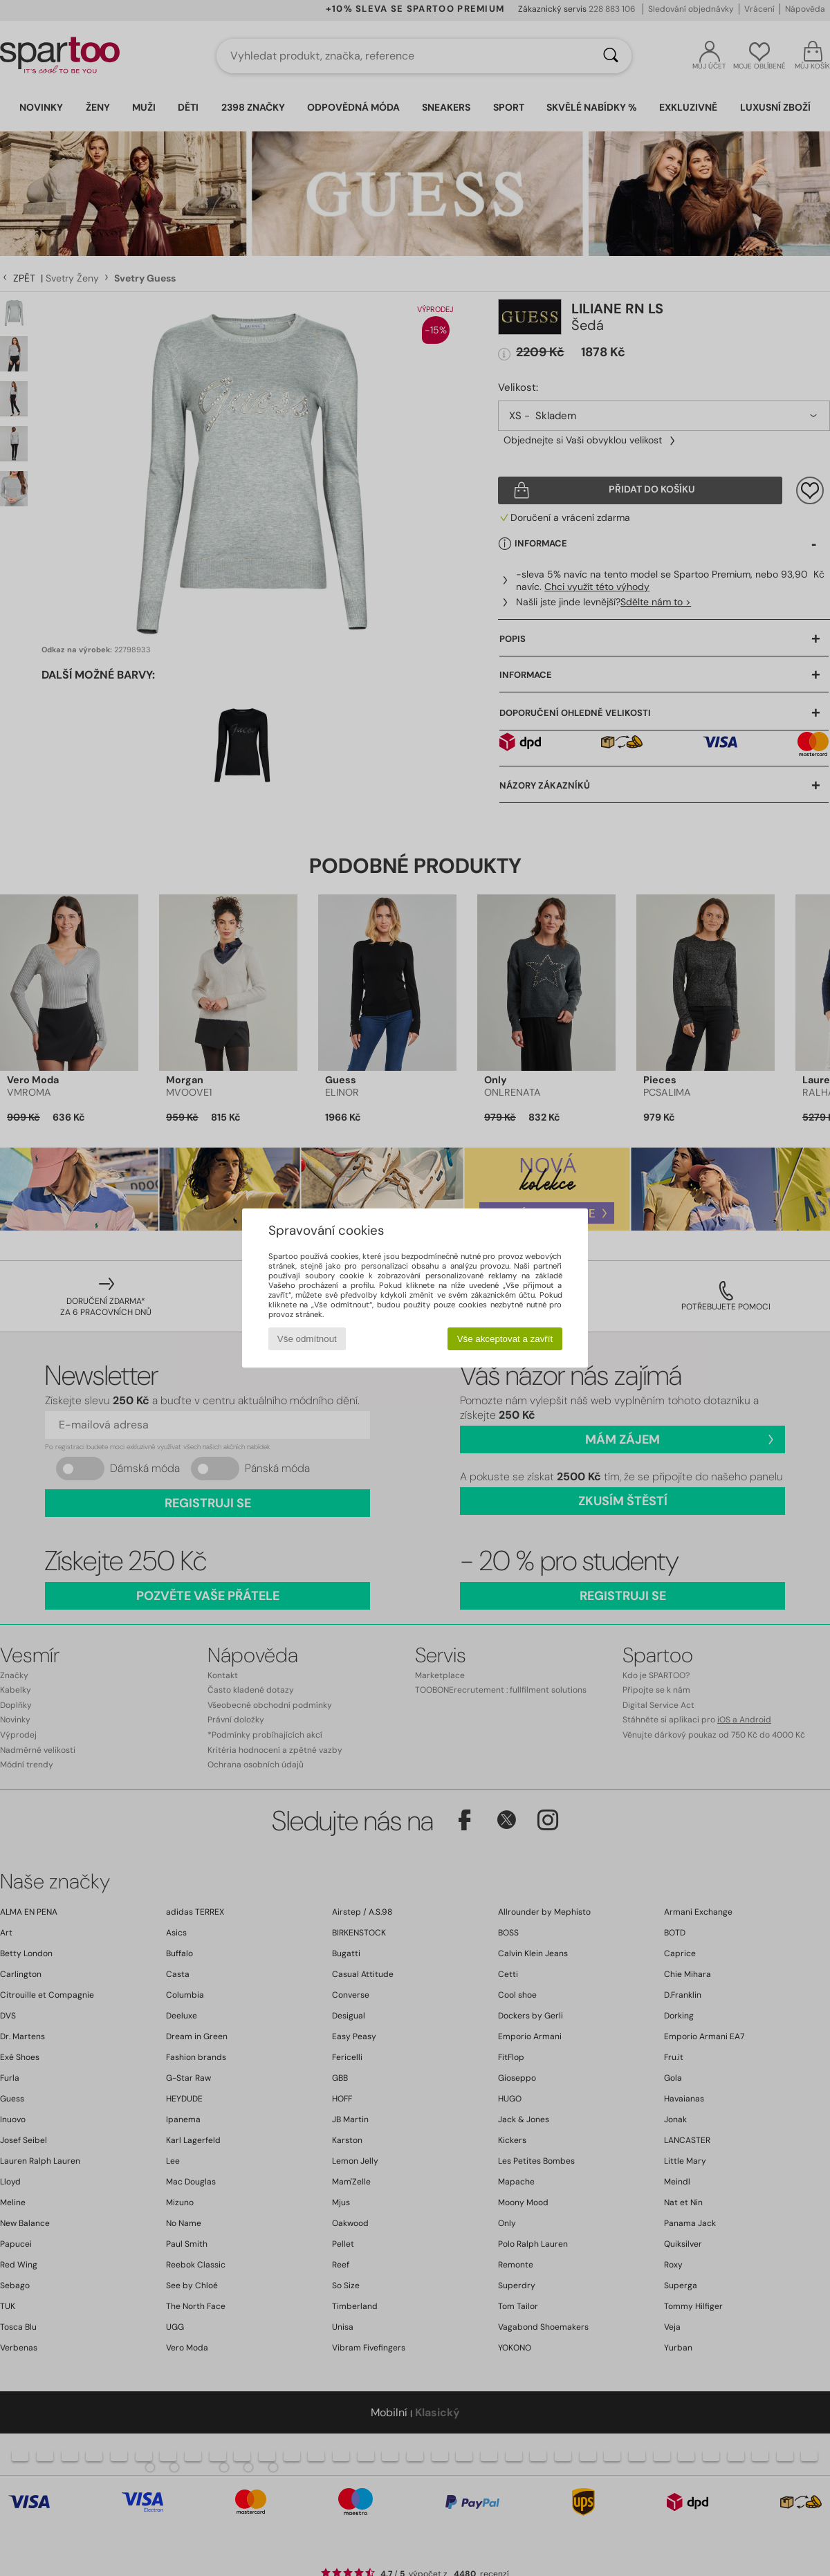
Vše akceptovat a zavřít (505, 1339)
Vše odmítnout (307, 1339)
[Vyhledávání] (611, 56)
